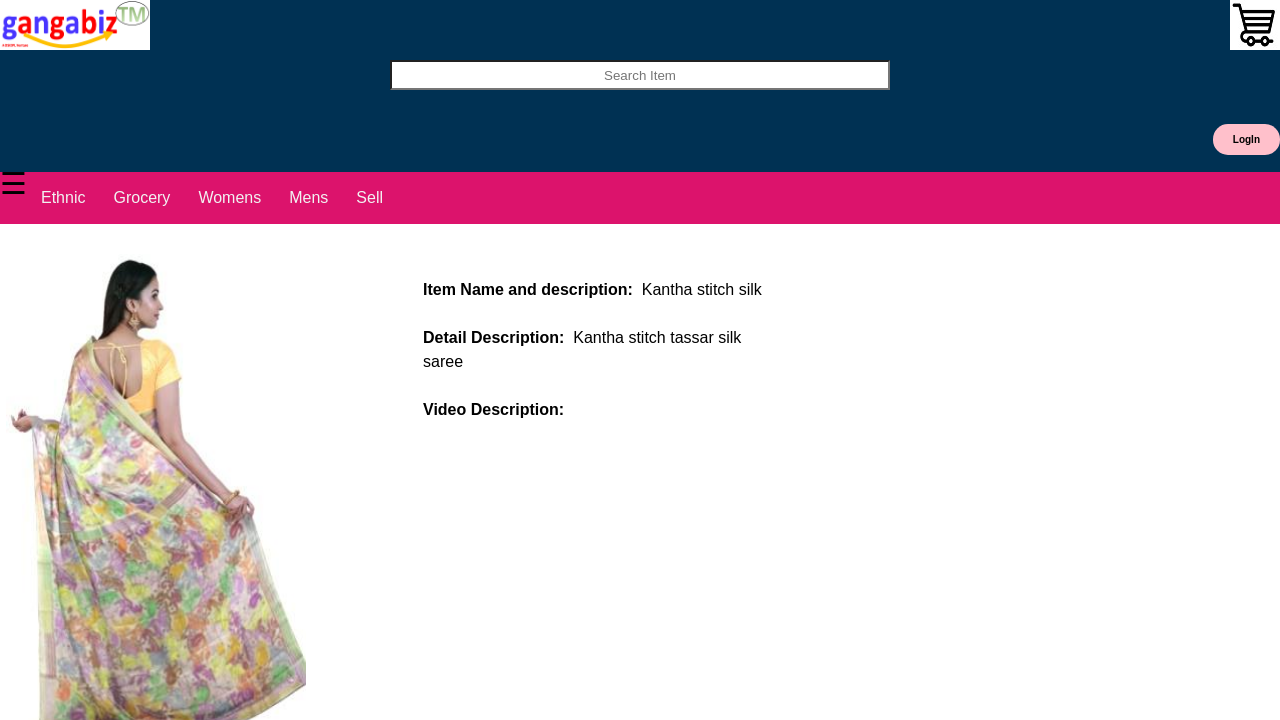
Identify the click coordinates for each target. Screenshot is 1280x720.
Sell (369, 197)
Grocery (141, 197)
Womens (229, 197)
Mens (308, 197)
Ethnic (63, 197)
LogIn (1246, 139)
